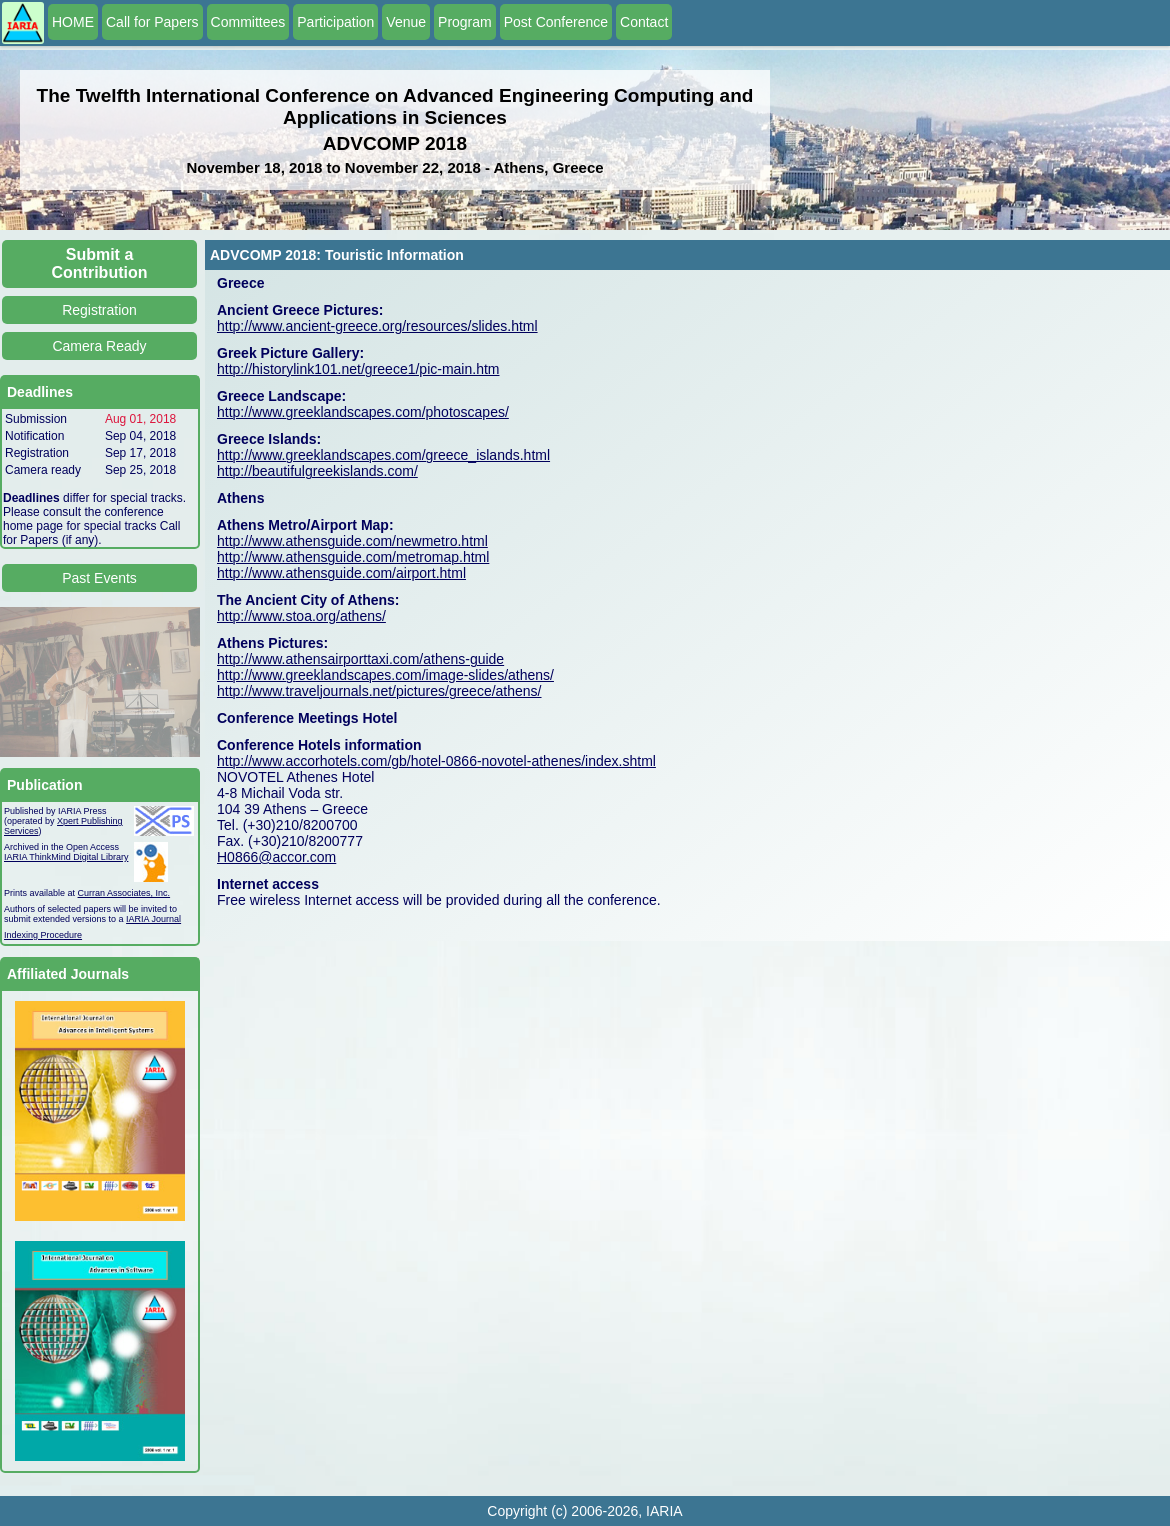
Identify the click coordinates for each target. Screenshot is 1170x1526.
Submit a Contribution (100, 263)
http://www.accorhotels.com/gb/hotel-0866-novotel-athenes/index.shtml (436, 761)
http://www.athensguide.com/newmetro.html (352, 541)
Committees (248, 22)
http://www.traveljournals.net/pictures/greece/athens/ (379, 691)
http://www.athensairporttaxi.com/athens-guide (360, 659)
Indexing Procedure (43, 935)
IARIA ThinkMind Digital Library (66, 857)
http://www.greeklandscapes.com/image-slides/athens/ (385, 675)
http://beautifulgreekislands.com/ (317, 471)
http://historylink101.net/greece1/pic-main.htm (358, 369)
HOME (73, 22)
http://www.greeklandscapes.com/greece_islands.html (383, 455)
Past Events (99, 578)
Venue (406, 22)
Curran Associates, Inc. (124, 893)
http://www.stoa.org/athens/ (301, 616)
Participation (335, 22)
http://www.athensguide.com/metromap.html (353, 557)
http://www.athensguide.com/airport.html (341, 573)
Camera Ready (99, 346)
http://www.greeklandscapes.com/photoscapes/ (363, 412)
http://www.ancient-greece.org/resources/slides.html (377, 326)
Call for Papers (152, 22)
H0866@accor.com (276, 857)
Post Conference (556, 22)
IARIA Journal (153, 919)
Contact (644, 22)
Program (465, 22)
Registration (99, 310)
